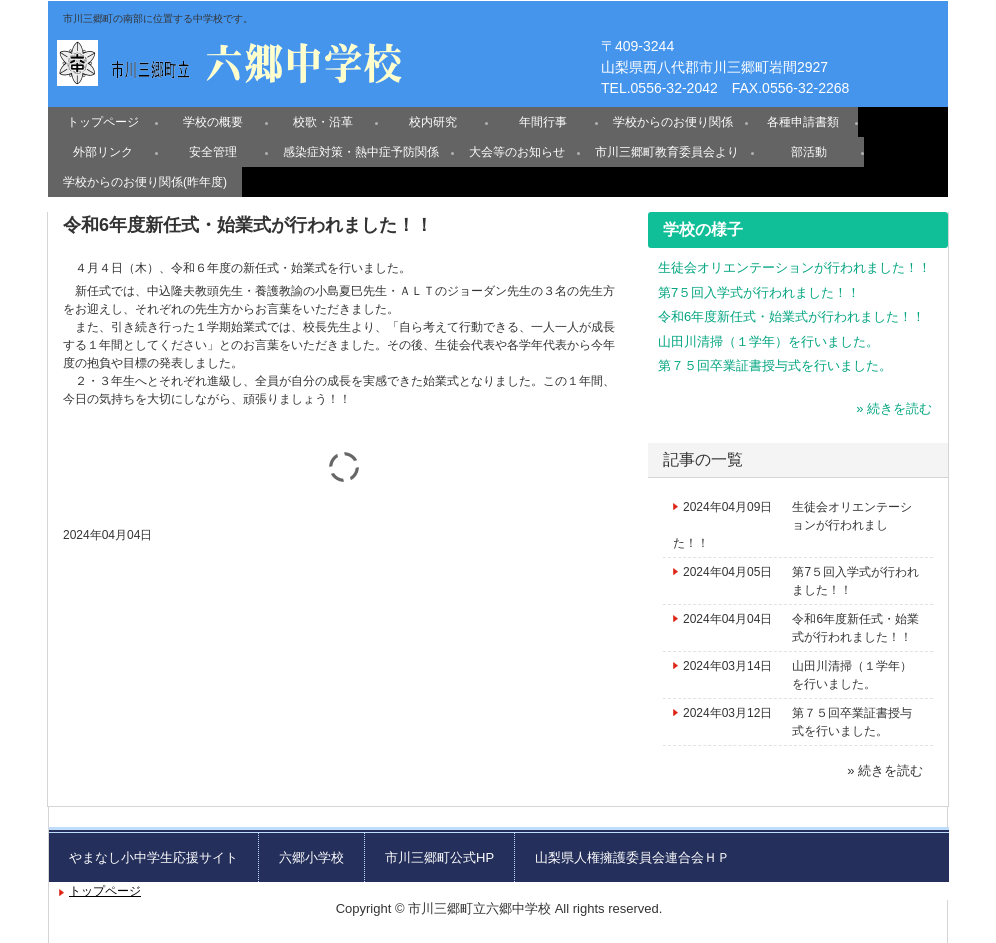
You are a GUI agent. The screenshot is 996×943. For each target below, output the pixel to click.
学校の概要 (213, 122)
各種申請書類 (803, 122)
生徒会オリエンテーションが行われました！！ (794, 267)
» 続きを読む (894, 408)
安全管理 (213, 152)
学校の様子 (703, 229)
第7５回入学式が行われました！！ (759, 292)
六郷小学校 (311, 857)
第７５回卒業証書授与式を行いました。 (775, 365)
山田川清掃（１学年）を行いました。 (768, 341)
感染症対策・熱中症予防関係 (361, 152)
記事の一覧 (703, 459)
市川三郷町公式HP (439, 857)
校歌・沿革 (323, 122)
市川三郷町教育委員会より (667, 152)
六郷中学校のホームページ (232, 59)
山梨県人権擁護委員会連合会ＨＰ (632, 857)
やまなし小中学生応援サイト (153, 857)
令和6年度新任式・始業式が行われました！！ (791, 316)
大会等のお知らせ (517, 152)
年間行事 (543, 122)
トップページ (103, 122)
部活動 (809, 152)
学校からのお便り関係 (673, 122)
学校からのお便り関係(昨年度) (145, 182)
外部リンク (103, 152)
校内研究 (433, 122)
